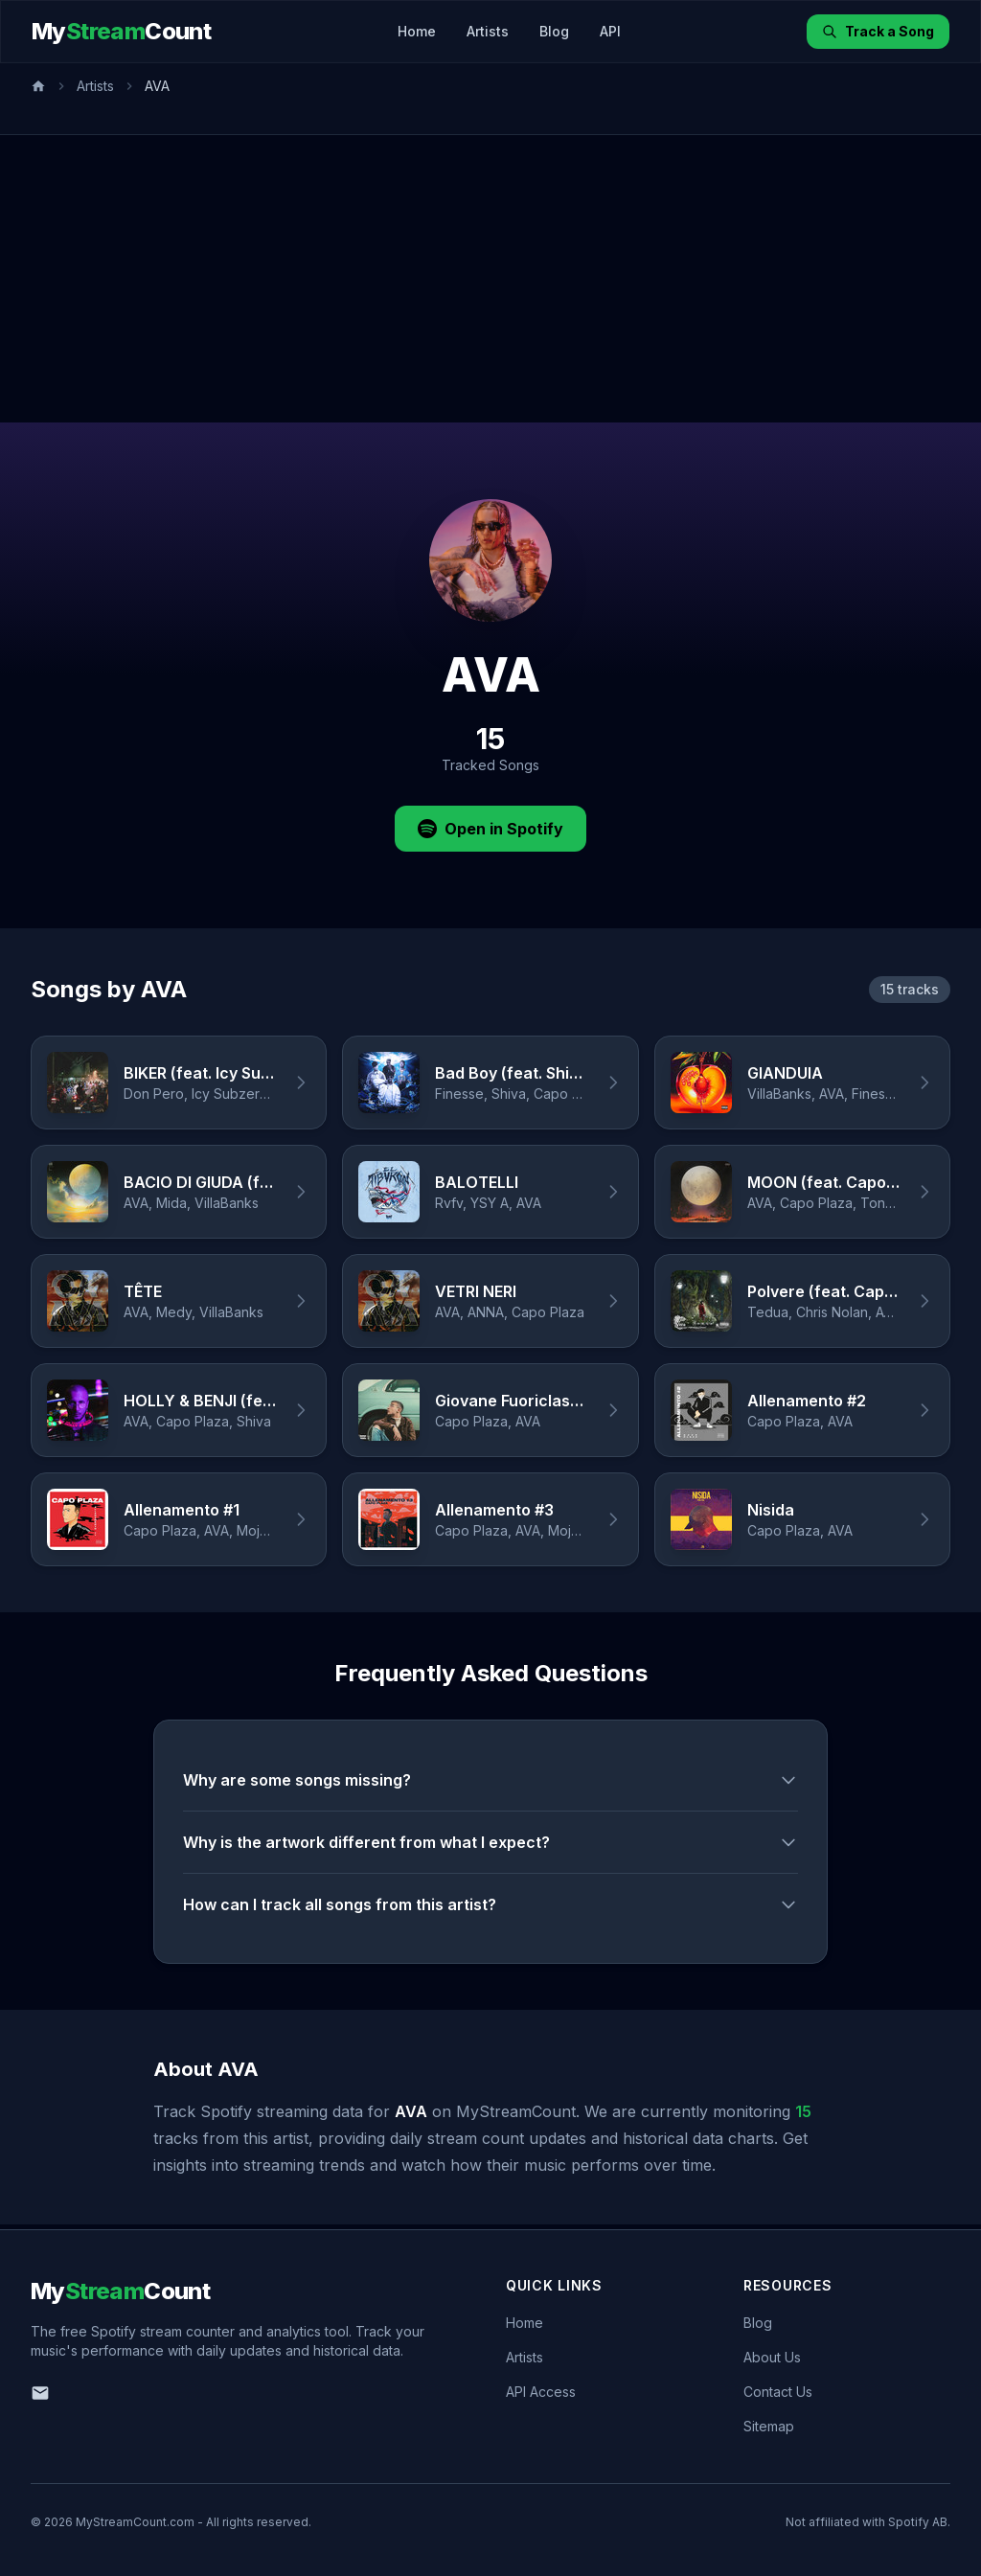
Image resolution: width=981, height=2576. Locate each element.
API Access (541, 2391)
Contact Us (777, 2391)
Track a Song (878, 31)
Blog (554, 31)
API (610, 31)
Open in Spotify (490, 828)
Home (417, 31)
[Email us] (40, 2393)
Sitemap (768, 2426)
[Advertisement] (490, 279)
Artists (488, 31)
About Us (772, 2357)
